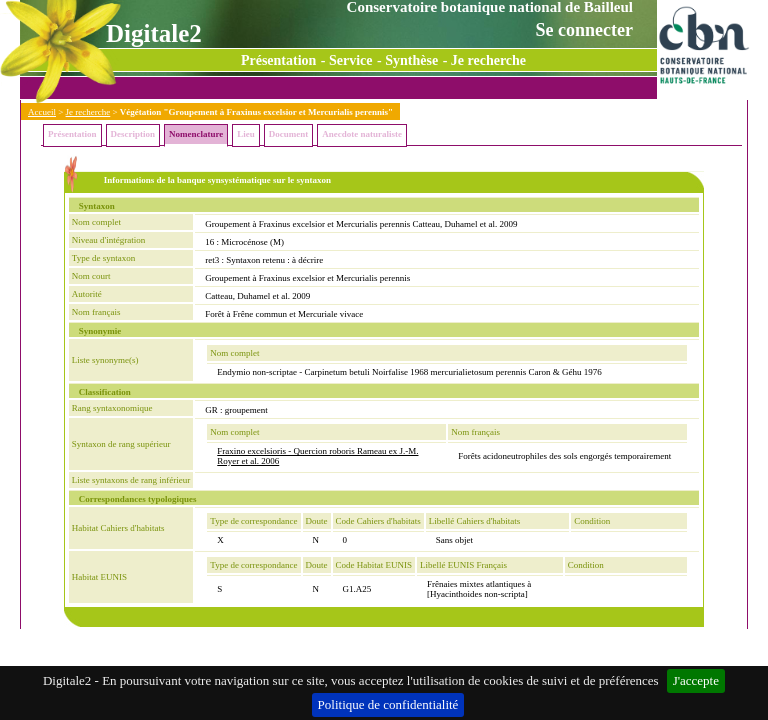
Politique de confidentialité (388, 704)
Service (351, 60)
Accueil (42, 112)
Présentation (278, 60)
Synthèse (411, 60)
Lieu (246, 134)
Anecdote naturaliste (362, 134)
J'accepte (696, 680)
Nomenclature (196, 134)
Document (289, 134)
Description (133, 134)
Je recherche (488, 60)
